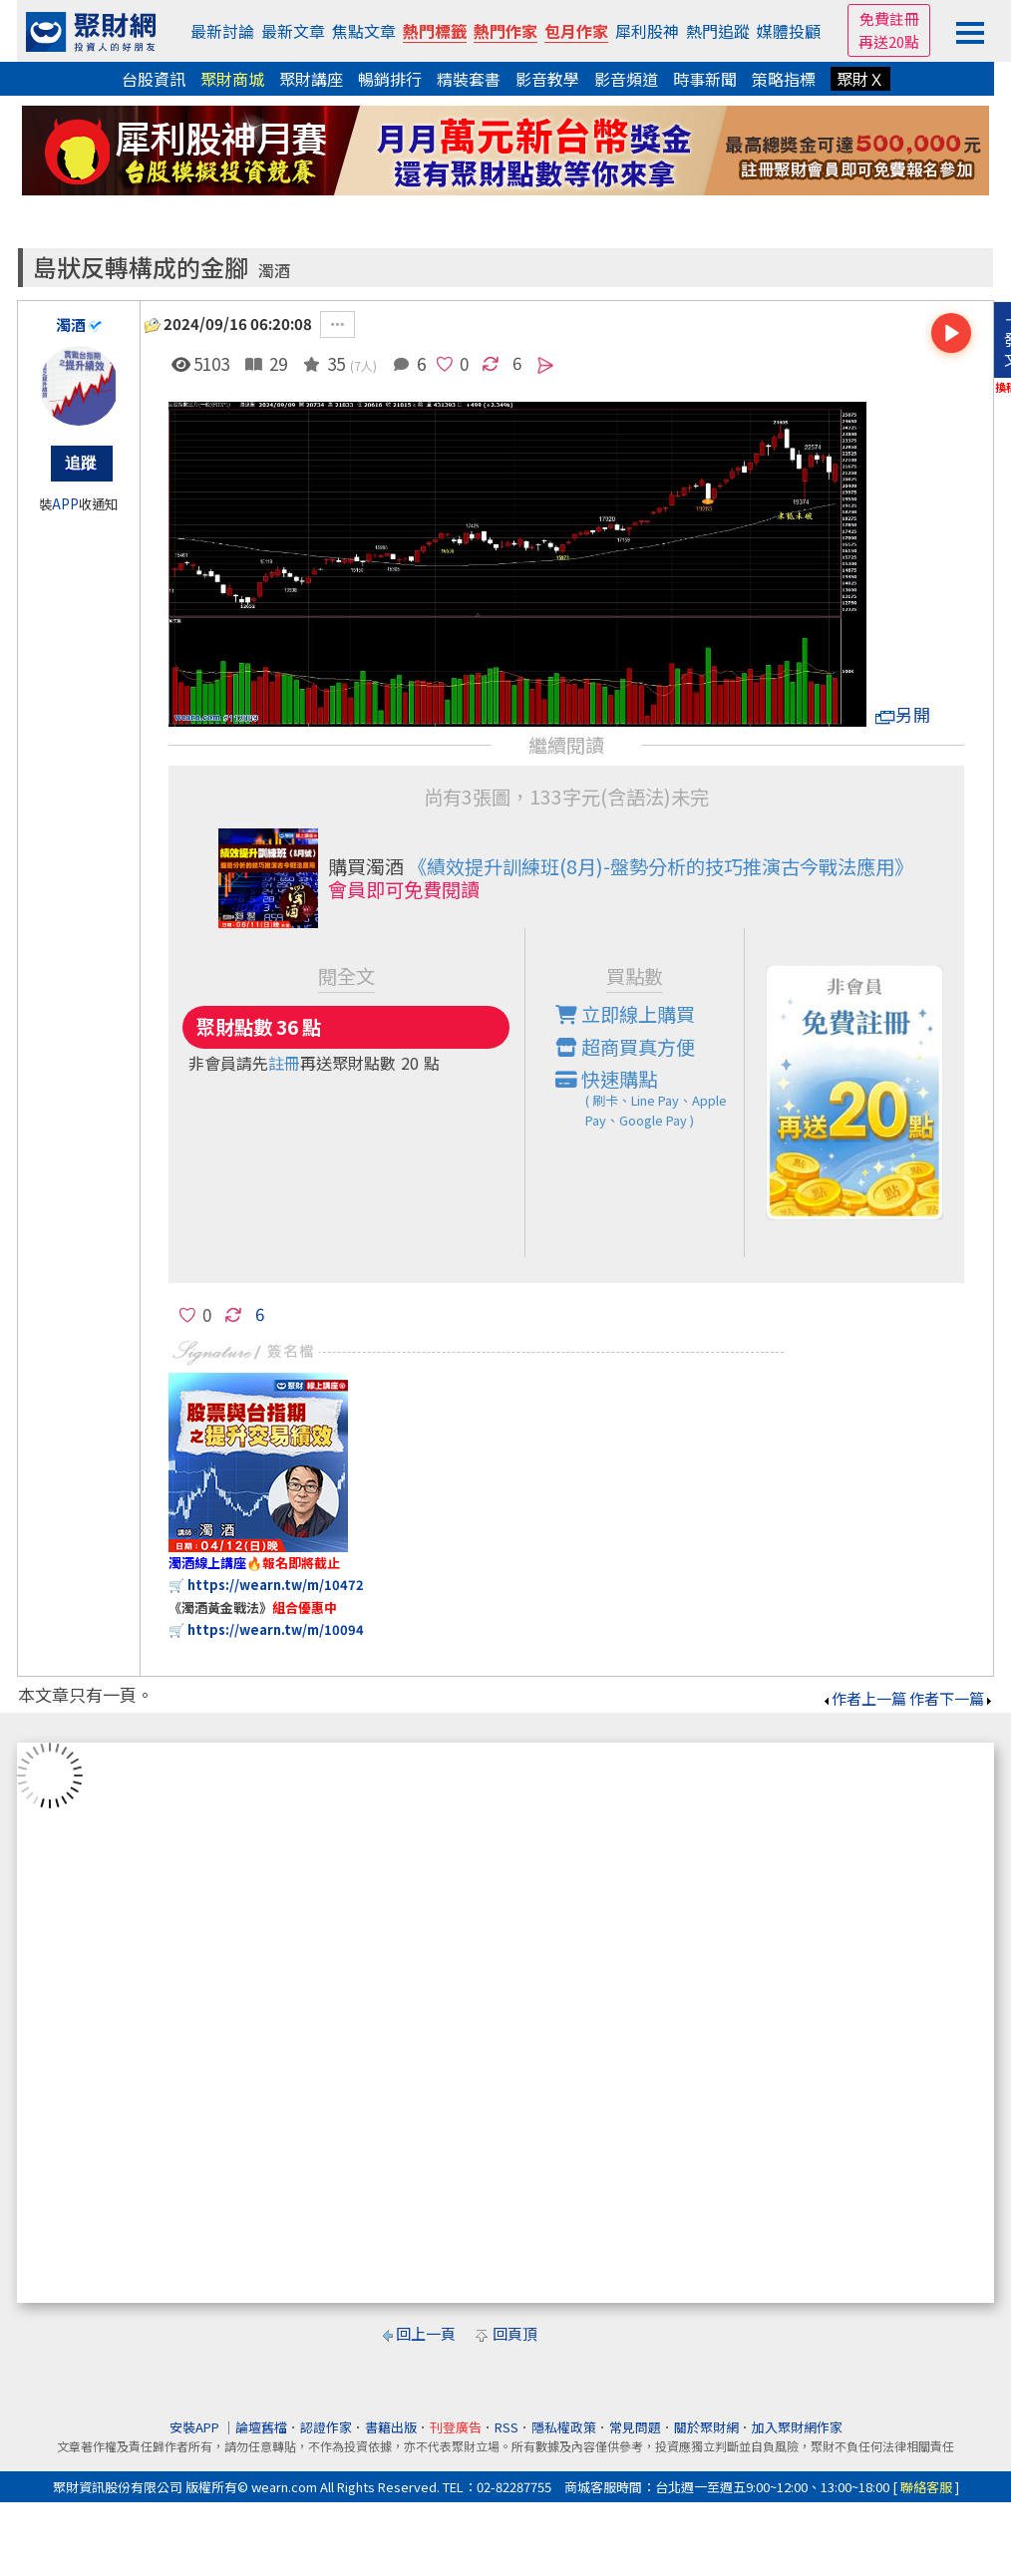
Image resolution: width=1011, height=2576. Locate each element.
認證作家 (326, 2426)
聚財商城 (232, 79)
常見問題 (635, 2426)
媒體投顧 (789, 31)
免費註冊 (889, 18)
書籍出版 (391, 2426)
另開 (903, 714)
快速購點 (650, 1097)
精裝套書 (469, 79)
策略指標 (784, 79)
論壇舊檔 (261, 2426)
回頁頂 (515, 2333)
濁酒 (274, 270)
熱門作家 (505, 31)
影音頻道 (626, 79)
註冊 (284, 1063)
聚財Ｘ (860, 79)
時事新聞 (705, 79)
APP (65, 503)
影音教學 (547, 79)
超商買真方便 (625, 1047)
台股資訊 (153, 79)
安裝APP (195, 2426)
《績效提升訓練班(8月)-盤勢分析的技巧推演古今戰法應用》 (660, 866)
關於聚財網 (706, 2426)
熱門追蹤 (718, 31)
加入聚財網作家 (797, 2426)
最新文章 (293, 31)
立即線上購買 (625, 1014)
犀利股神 (647, 31)
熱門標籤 (435, 31)
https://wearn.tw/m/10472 (275, 1584)
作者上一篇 (864, 1698)
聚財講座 (311, 79)
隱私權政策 (563, 2426)
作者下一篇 (951, 1698)
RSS (506, 2426)
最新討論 (222, 31)
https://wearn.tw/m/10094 (275, 1629)
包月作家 (576, 31)
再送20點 (888, 41)
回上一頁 (426, 2333)
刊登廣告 (456, 2426)
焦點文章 (364, 31)
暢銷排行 (390, 79)
